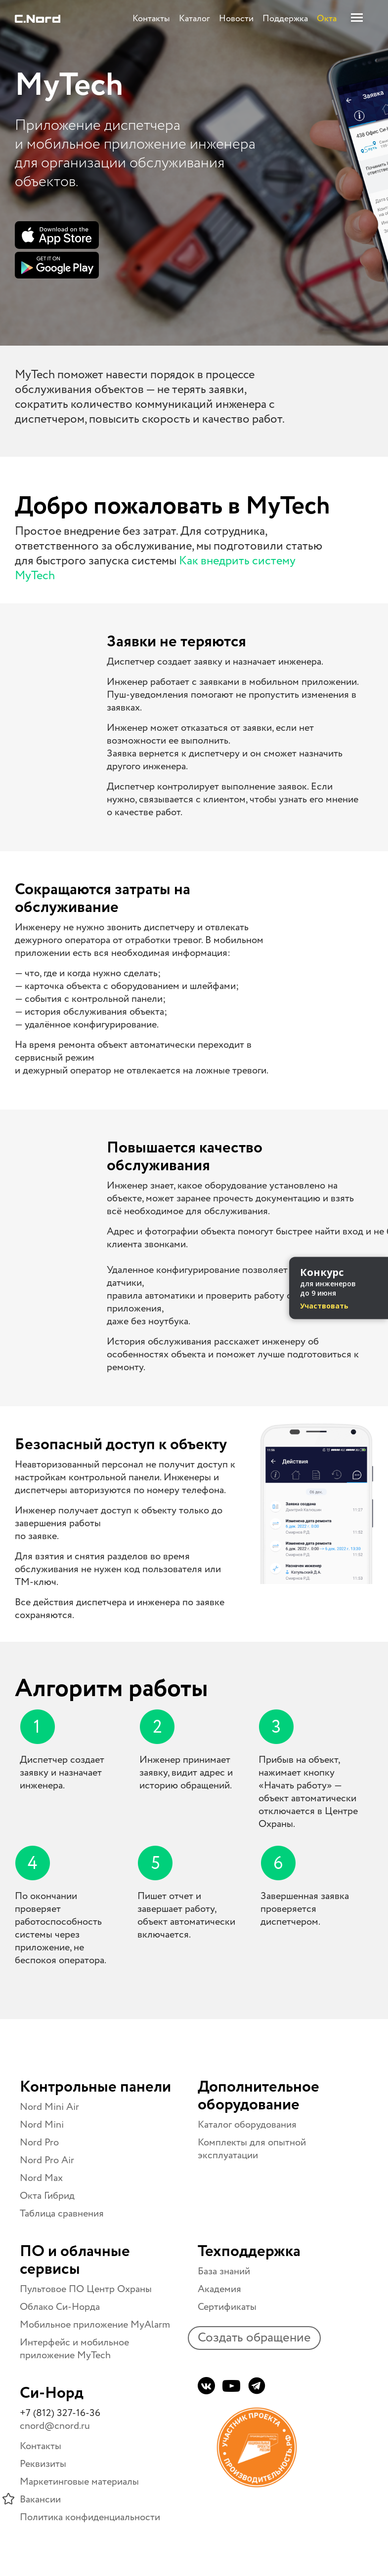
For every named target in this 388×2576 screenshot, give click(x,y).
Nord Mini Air (49, 2107)
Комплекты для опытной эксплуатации (252, 2149)
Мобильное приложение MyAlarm (95, 2325)
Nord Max (41, 2178)
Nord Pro (39, 2143)
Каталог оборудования (247, 2125)
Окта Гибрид (47, 2196)
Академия (219, 2289)
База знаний (224, 2271)
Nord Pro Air (47, 2160)
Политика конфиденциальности (90, 2517)
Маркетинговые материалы (79, 2482)
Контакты (40, 2446)
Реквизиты (43, 2464)
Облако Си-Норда (60, 2307)
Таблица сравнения (62, 2214)
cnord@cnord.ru (55, 2426)
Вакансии (40, 2500)
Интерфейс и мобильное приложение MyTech (74, 2349)
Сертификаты (227, 2307)
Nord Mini (42, 2125)
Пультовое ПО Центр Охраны (86, 2289)
